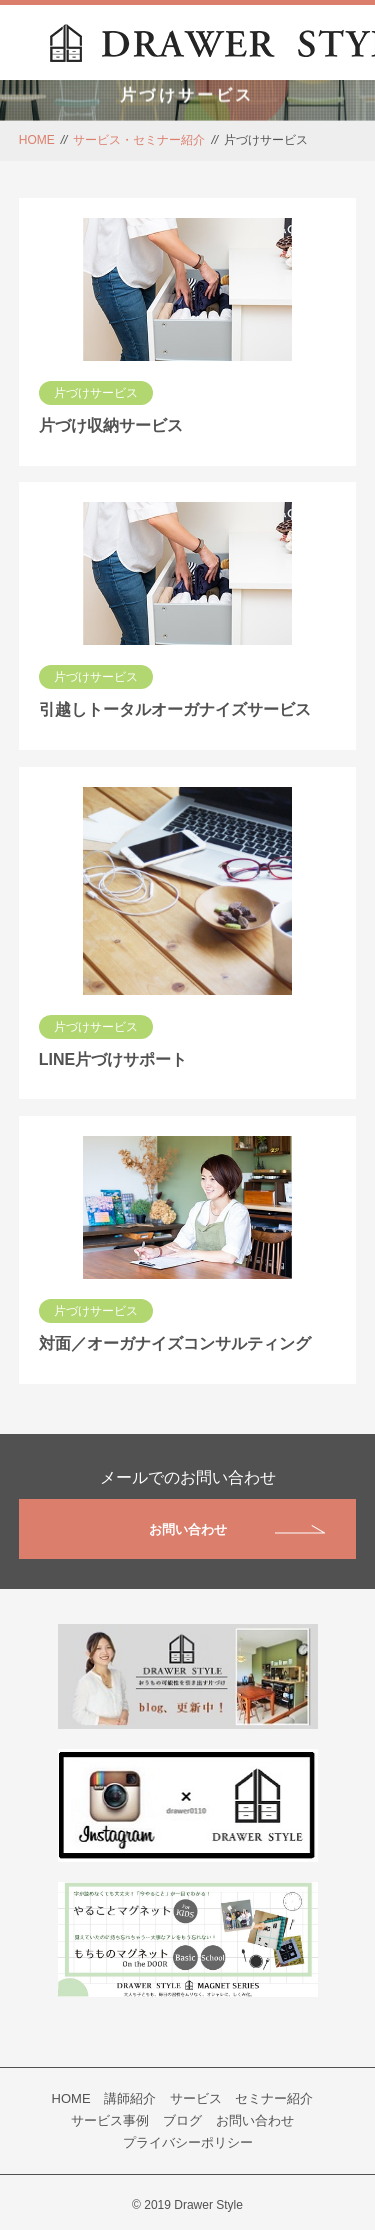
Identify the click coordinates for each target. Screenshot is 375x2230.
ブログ (182, 2120)
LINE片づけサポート (113, 1059)
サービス (196, 2098)
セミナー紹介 (274, 2098)
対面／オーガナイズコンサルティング (175, 1343)
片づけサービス (96, 393)
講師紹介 (130, 2098)
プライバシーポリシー (188, 2142)
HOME (37, 140)
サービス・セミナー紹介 (139, 140)
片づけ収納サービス (111, 425)
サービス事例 (110, 2120)
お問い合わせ (237, 1529)
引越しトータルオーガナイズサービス (175, 709)
